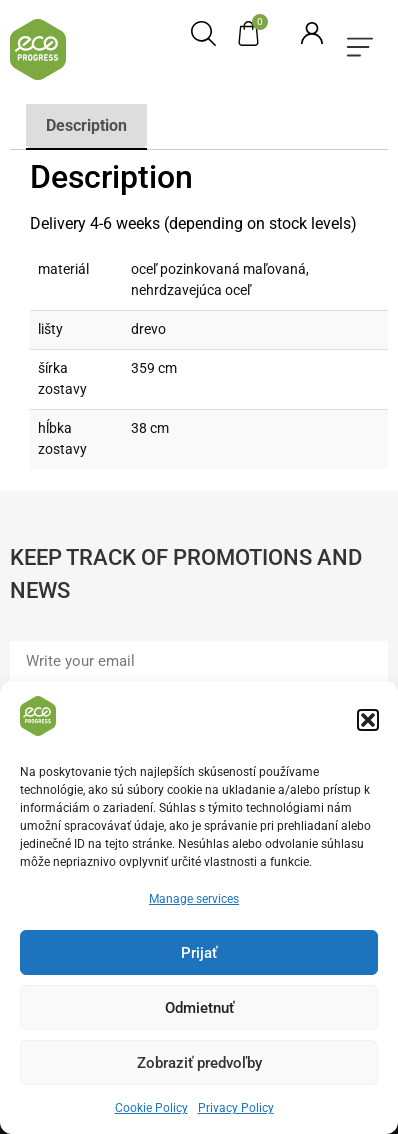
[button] (368, 723)
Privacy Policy (236, 1111)
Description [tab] (86, 125)
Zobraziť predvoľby (199, 1066)
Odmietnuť (199, 1011)
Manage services (194, 902)
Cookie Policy (151, 1111)
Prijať (199, 956)
